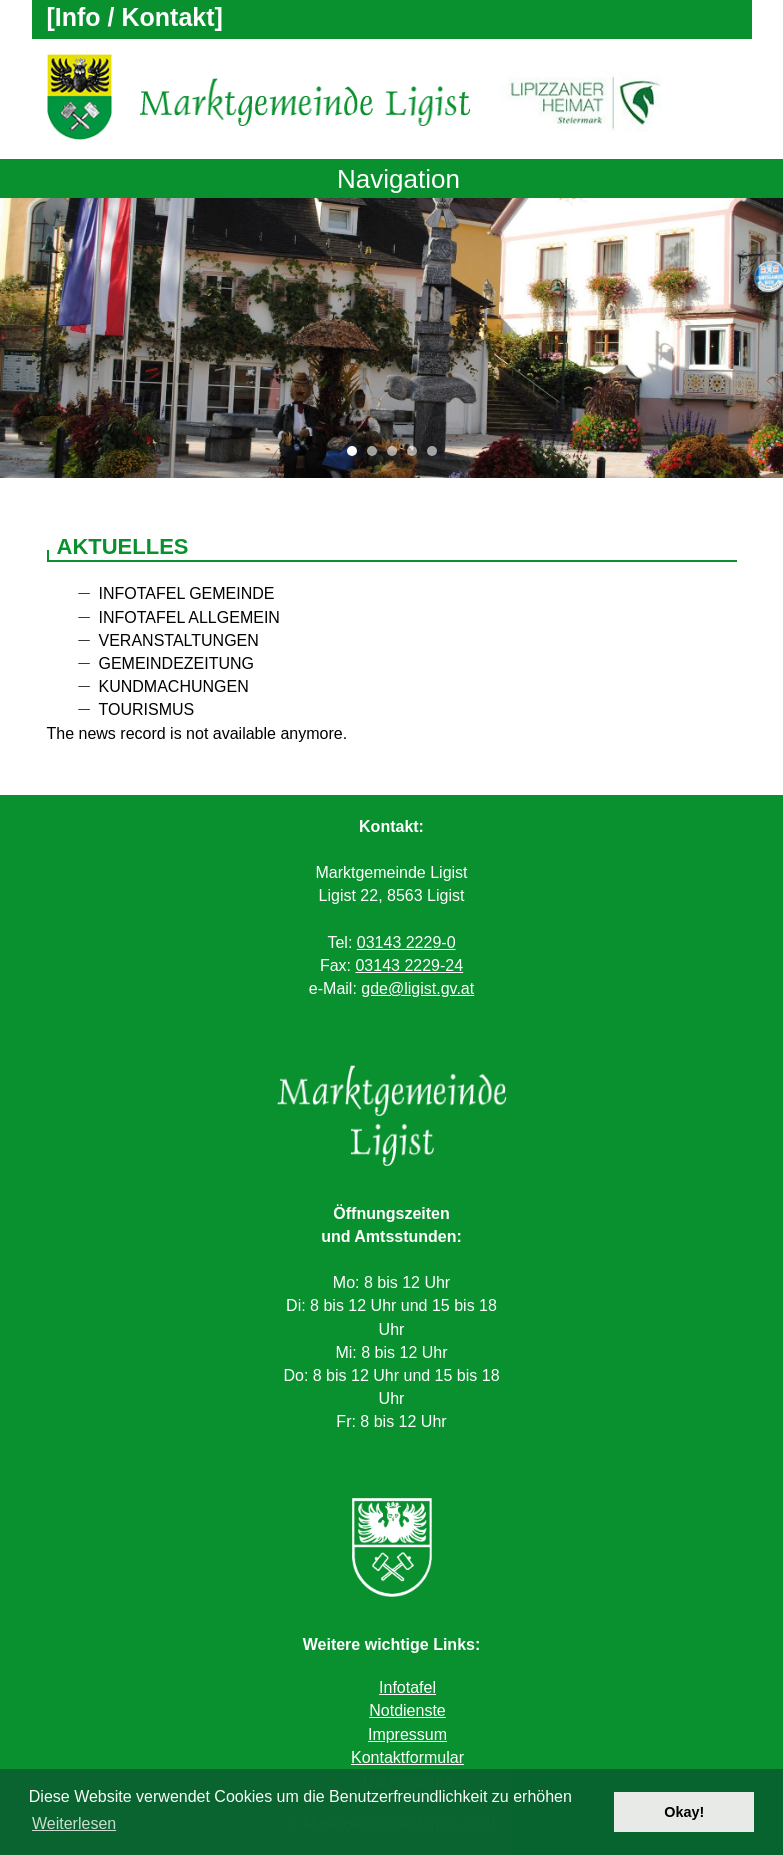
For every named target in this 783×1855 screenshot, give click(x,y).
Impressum (407, 1734)
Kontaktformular (407, 1757)
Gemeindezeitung (177, 663)
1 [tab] (357, 456)
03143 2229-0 (406, 942)
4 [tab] (417, 456)
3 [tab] (397, 456)
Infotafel (407, 1687)
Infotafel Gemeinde (187, 593)
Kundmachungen (174, 686)
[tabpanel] (391, 338)
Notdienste (407, 1710)
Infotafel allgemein (189, 617)
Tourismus (147, 709)
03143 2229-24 (409, 965)
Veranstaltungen (179, 640)
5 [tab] (437, 456)
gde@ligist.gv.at (417, 988)
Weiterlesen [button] (74, 1823)
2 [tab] (377, 456)
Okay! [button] (684, 1812)
